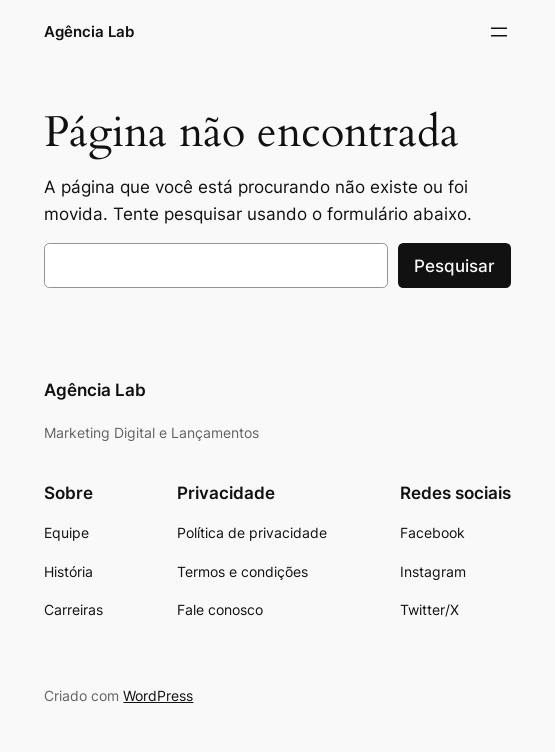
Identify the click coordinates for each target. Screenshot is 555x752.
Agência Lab (89, 31)
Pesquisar (454, 266)
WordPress (158, 695)
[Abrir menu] (499, 32)
